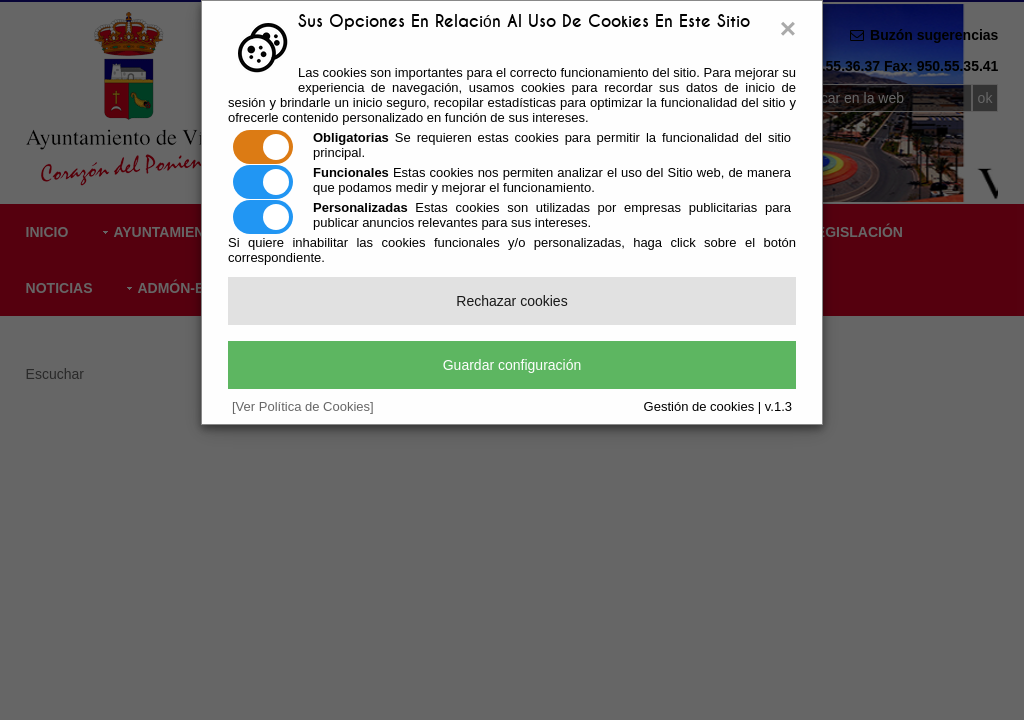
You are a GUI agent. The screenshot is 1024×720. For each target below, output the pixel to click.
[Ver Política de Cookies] (303, 406)
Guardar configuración (512, 365)
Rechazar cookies (511, 301)
